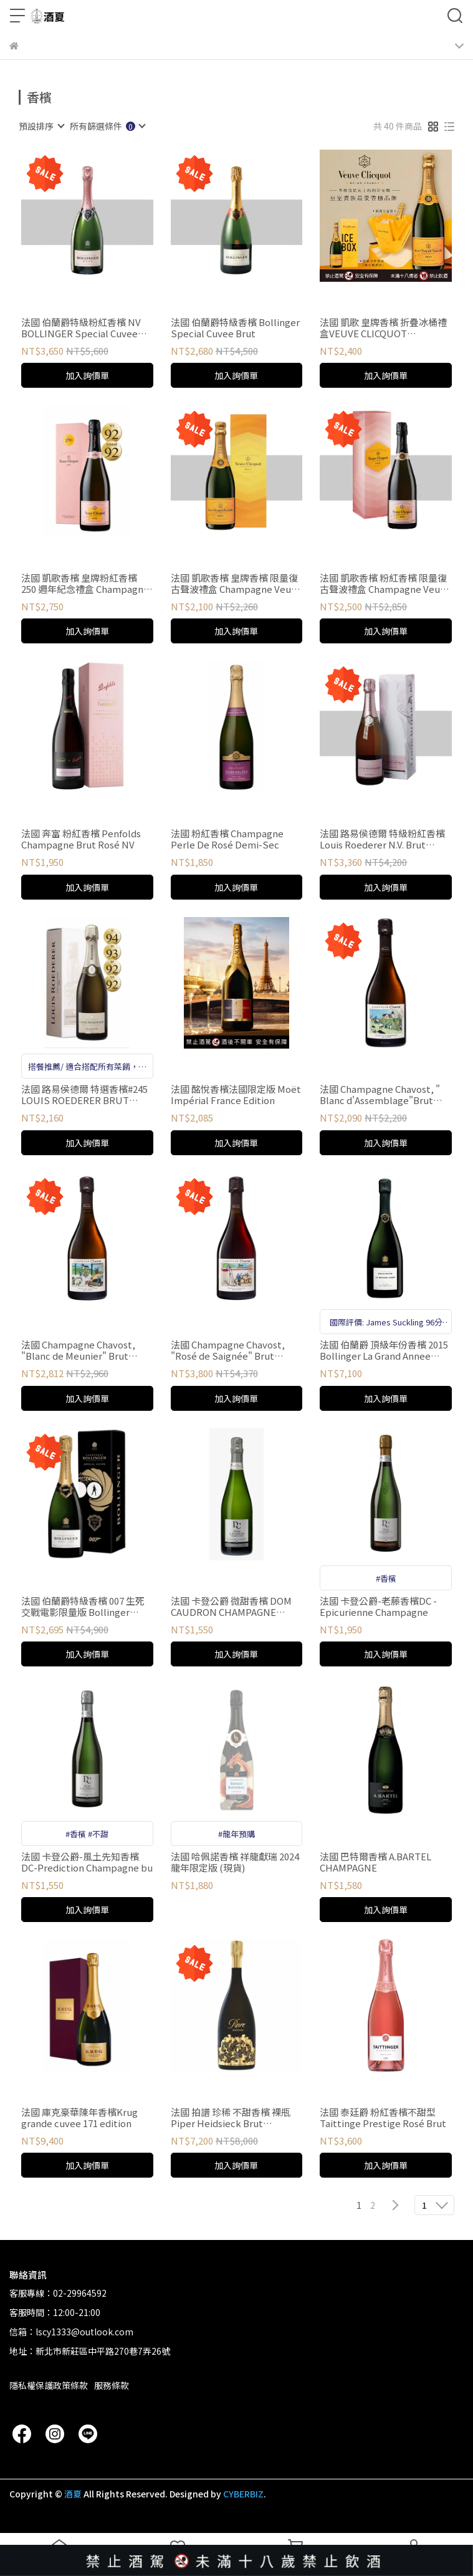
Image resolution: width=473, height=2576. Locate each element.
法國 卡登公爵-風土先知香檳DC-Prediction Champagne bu (87, 1862)
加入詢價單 (87, 375)
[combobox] (41, 126)
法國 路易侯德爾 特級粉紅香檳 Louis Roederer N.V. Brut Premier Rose (382, 839)
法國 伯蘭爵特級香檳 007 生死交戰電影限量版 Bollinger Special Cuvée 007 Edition (83, 1606)
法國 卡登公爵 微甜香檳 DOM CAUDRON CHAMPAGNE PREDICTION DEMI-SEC (231, 1606)
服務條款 (111, 2385)
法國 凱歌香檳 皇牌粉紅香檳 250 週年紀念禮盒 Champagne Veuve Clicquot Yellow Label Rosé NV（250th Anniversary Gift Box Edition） (85, 583)
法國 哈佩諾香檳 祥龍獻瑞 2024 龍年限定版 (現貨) (235, 1862)
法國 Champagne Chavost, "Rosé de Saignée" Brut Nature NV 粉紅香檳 (228, 1350)
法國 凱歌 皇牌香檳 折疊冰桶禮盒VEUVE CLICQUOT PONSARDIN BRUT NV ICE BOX (383, 328)
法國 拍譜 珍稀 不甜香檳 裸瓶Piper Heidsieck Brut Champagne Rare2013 (230, 2118)
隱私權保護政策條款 (48, 2385)
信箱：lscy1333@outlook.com (71, 2331)
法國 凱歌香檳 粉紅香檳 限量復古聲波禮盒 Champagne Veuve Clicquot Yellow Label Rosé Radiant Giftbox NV (385, 583)
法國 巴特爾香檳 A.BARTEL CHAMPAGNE (375, 1862)
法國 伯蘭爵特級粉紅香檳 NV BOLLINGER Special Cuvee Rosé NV (81, 328)
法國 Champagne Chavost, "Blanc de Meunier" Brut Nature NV (78, 1350)
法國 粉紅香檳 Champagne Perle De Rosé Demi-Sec (227, 839)
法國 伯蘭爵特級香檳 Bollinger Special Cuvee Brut (235, 328)
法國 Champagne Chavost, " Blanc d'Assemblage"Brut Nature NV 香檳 (380, 1095)
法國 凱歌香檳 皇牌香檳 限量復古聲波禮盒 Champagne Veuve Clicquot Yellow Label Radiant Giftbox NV (236, 583)
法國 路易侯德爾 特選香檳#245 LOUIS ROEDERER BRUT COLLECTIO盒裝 (84, 1095)
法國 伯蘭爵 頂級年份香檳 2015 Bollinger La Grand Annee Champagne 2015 (384, 1350)
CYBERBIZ (243, 2493)
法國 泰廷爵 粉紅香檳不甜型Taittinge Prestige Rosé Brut (383, 2118)
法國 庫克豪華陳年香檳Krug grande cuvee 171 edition (79, 2118)
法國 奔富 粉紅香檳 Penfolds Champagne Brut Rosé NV (81, 839)
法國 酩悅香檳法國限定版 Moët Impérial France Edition (236, 1095)
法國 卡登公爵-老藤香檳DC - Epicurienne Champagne (378, 1606)
